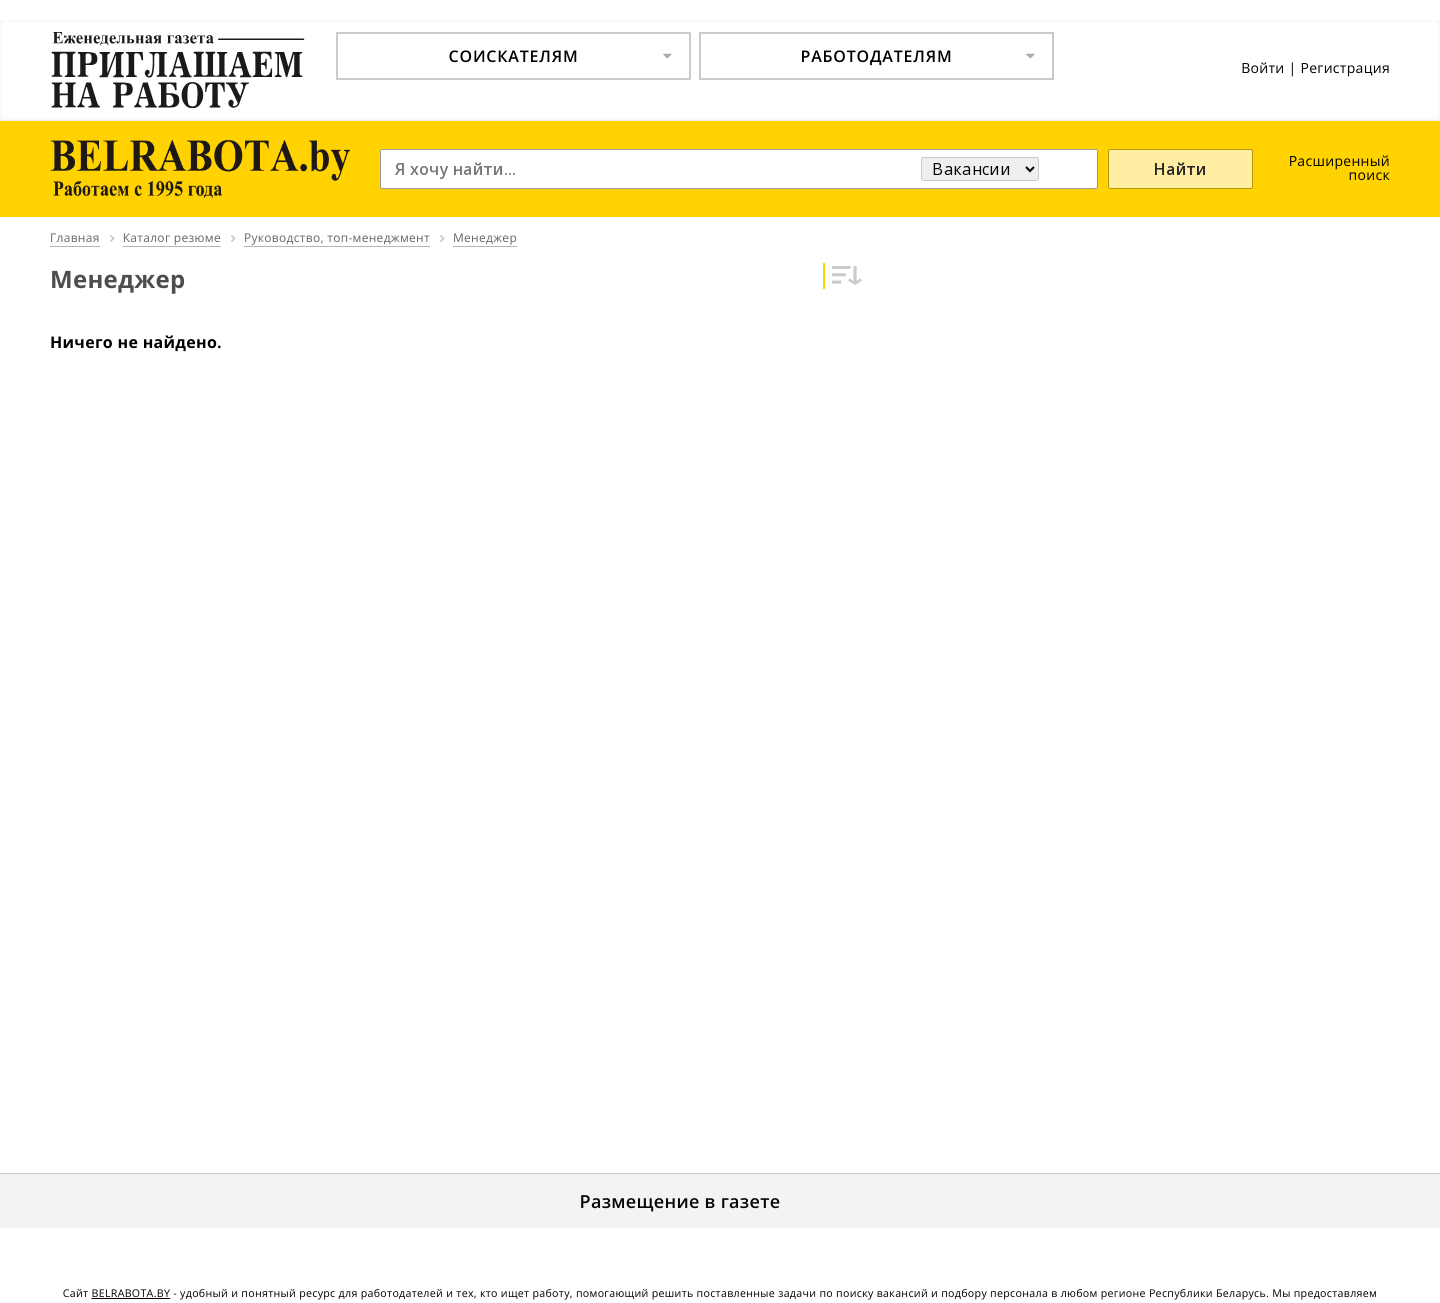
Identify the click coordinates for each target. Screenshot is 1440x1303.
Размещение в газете (680, 1202)
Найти (1180, 169)
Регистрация (1345, 68)
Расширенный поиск (1339, 168)
